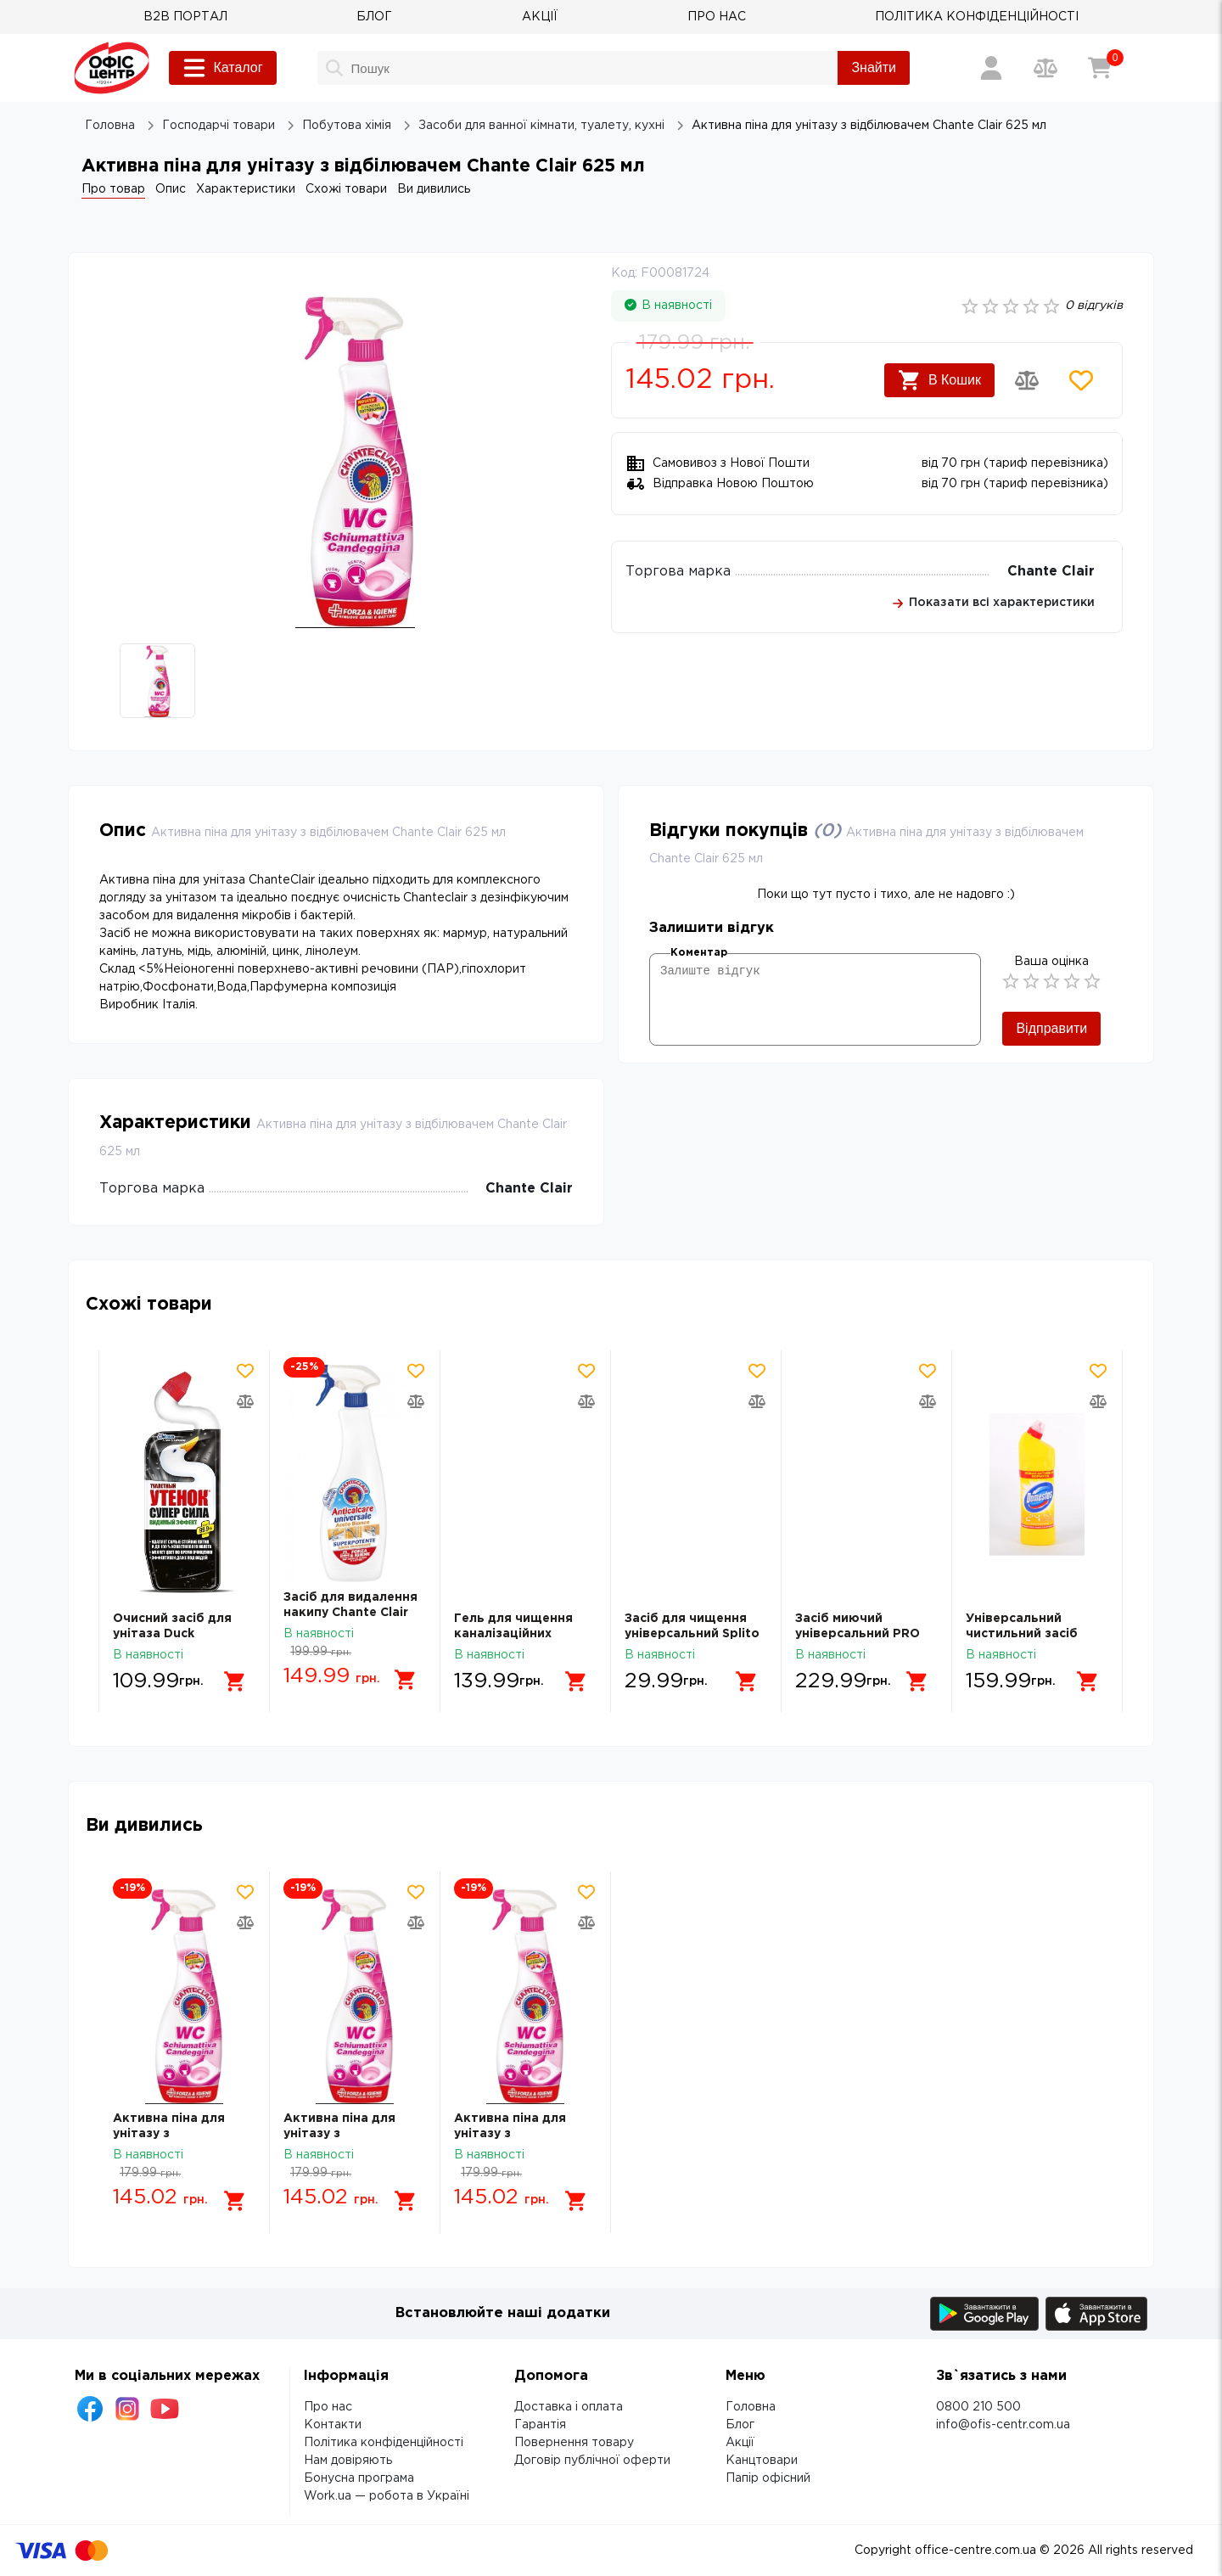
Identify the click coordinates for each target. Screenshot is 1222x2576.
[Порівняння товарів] (1045, 68)
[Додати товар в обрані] (1081, 380)
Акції (740, 2443)
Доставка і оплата (568, 2407)
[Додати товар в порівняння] (1026, 380)
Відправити (1051, 1028)
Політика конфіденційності (383, 2443)
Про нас (328, 2407)
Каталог (222, 68)
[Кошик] (1099, 68)
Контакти (333, 2425)
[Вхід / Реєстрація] (991, 68)
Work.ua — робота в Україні (386, 2496)
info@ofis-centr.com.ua (1003, 2425)
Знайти (873, 67)
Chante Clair (1051, 571)
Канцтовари (762, 2460)
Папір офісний (768, 2478)
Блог (740, 2425)
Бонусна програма (359, 2478)
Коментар (698, 952)
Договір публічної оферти (592, 2460)
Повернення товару (574, 2443)
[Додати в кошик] (235, 1681)
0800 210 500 (978, 2407)
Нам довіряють (348, 2460)
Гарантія (540, 2425)
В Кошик (939, 380)
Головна (751, 2407)
